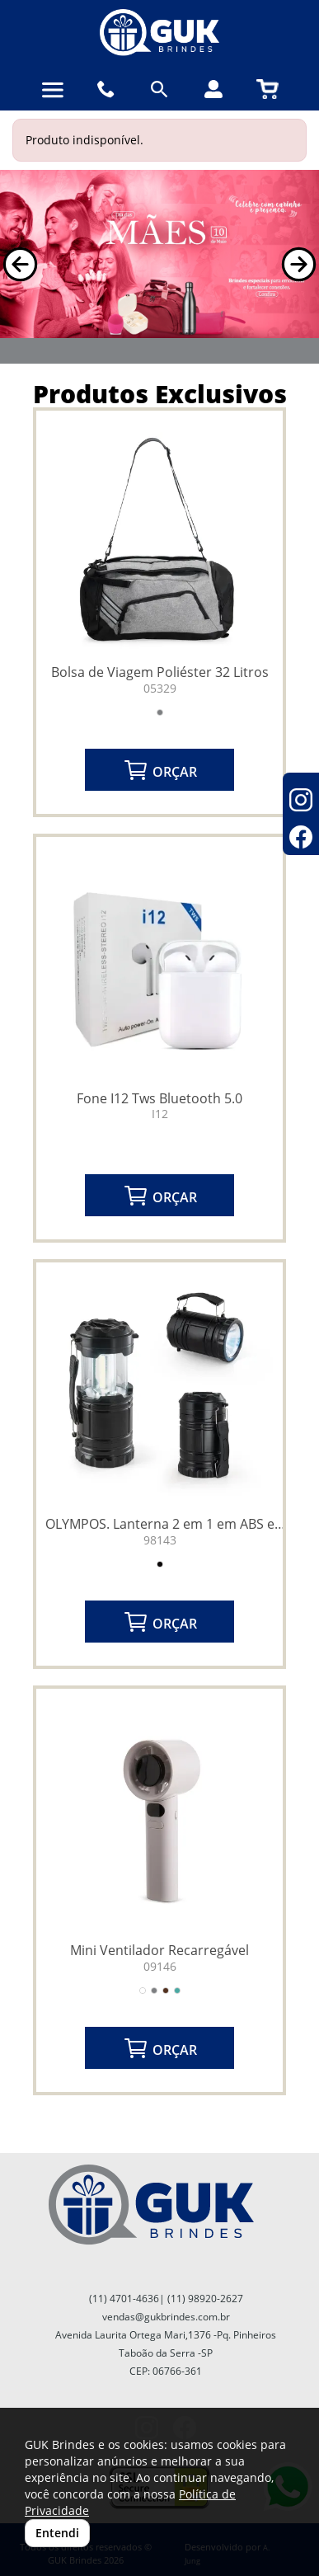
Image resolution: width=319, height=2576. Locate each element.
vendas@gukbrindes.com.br (166, 2317)
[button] (20, 264)
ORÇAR (160, 770)
